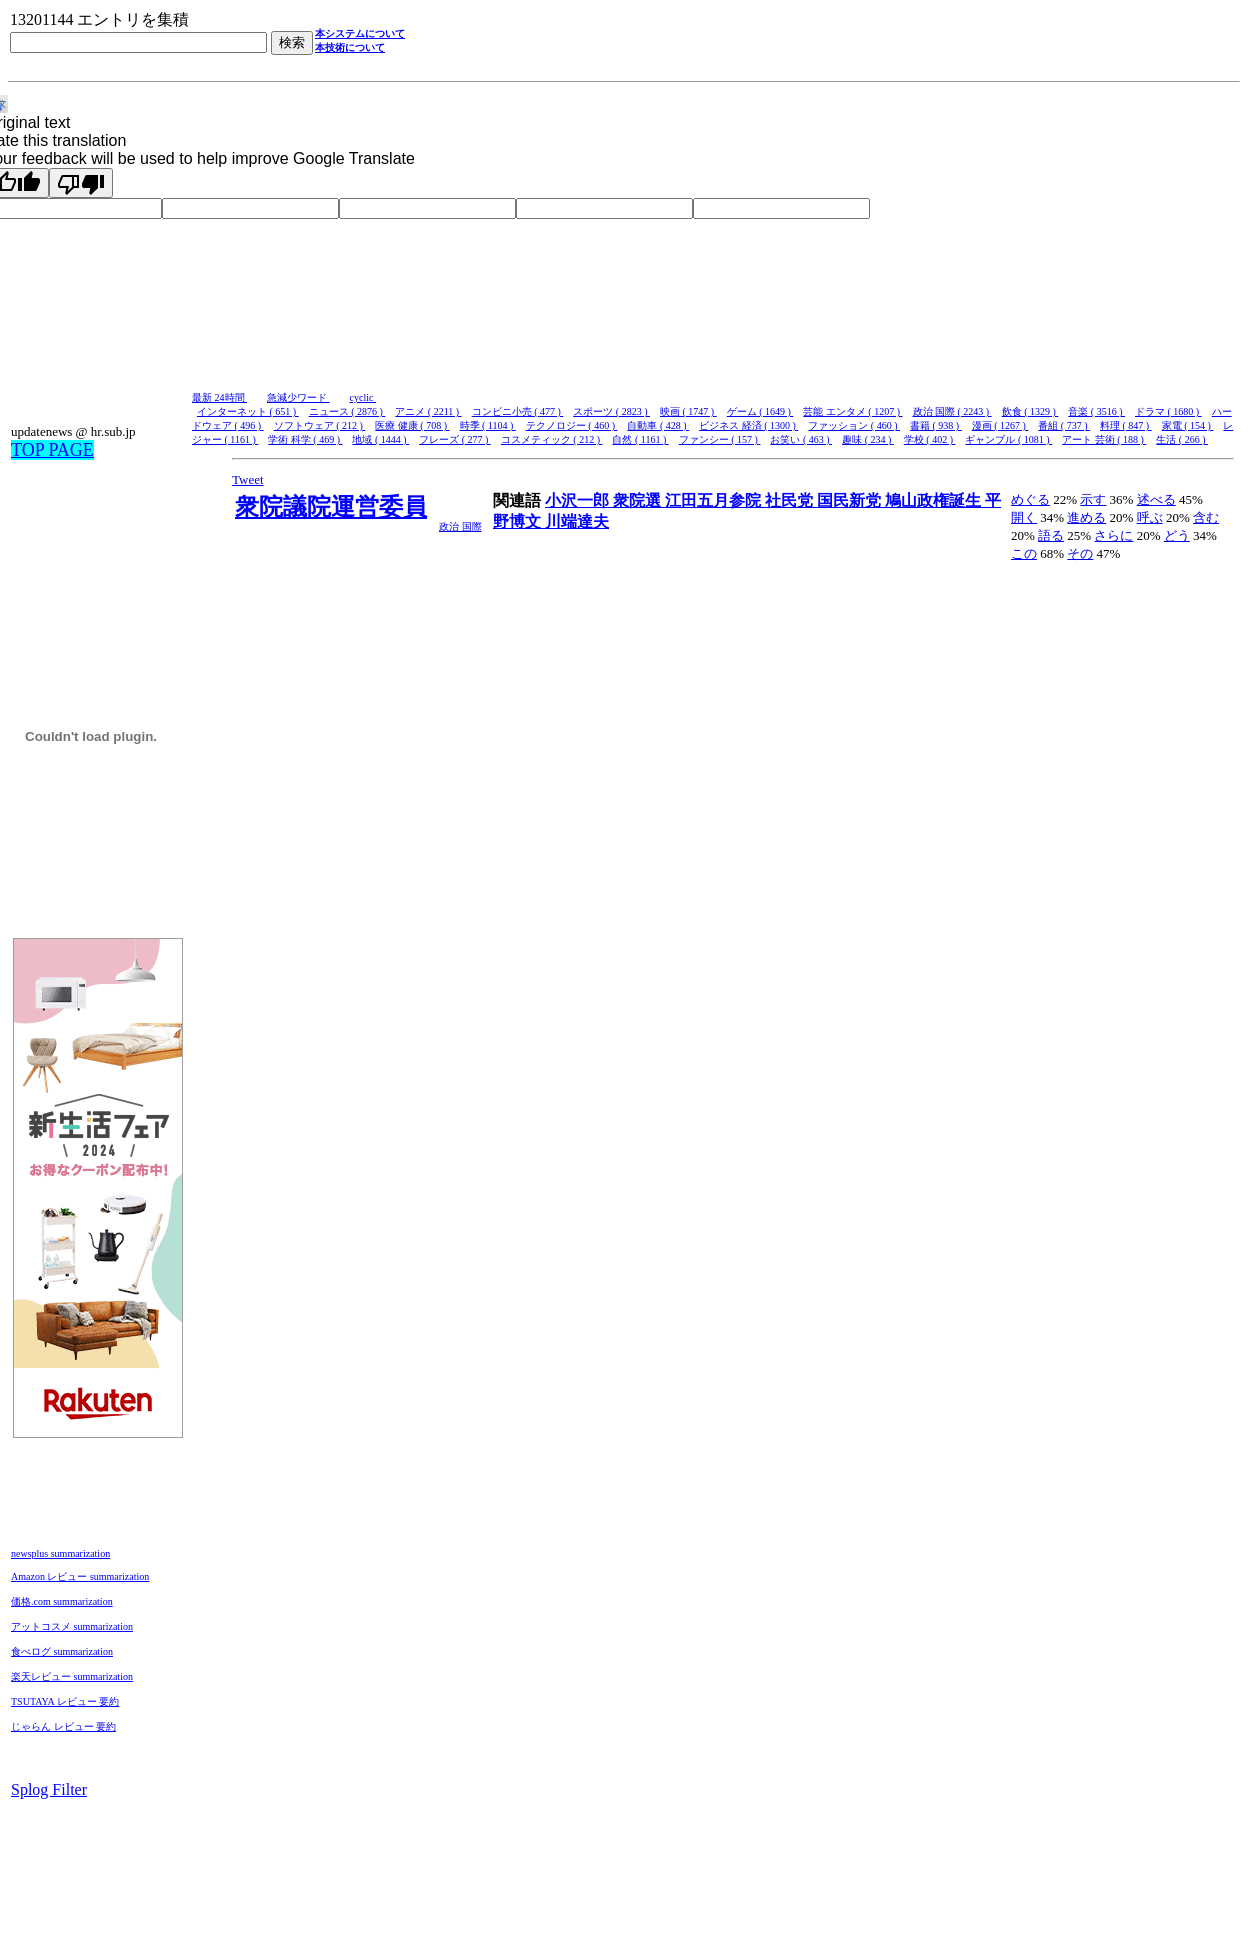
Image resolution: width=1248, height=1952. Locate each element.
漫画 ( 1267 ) (1000, 425)
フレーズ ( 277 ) (455, 439)
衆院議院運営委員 (331, 507)
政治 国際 (460, 526)
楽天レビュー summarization (72, 1676)
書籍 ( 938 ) (936, 425)
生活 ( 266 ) (1182, 439)
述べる (1156, 499)
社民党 (791, 500)
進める (1086, 517)
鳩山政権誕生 (935, 500)
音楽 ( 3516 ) (1096, 411)
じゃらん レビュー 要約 (63, 1726)
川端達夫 (577, 521)
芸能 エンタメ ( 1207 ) (852, 411)
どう (1177, 535)
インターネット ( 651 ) (248, 411)
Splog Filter (49, 1789)
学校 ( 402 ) (930, 439)
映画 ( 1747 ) (688, 411)
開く (1024, 517)
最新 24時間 (219, 397)
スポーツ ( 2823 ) (611, 411)
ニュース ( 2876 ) (347, 411)
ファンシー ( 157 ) (720, 439)
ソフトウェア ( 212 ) (320, 425)
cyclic (363, 397)
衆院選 (639, 500)
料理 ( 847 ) (1126, 425)
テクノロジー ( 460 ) (572, 425)
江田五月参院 (715, 500)
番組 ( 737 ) (1064, 425)
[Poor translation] (81, 183)
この (1024, 553)
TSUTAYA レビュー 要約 (65, 1701)
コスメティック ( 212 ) (552, 439)
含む (1206, 517)
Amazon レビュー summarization (80, 1576)
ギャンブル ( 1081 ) (1008, 439)
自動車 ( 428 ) (658, 425)
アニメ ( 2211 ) (428, 411)
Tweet (248, 479)
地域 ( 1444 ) (380, 439)
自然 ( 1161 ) (640, 439)
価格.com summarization (62, 1601)
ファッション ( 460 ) (854, 425)
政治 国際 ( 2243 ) (952, 411)
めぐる (1030, 499)
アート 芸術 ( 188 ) (1104, 439)
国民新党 (851, 500)
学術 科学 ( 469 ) (305, 439)
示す (1093, 499)
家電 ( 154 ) (1188, 425)
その (1080, 553)
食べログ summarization (62, 1651)
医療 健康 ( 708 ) (412, 425)
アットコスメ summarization (72, 1626)
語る (1051, 535)
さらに (1113, 535)
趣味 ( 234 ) (868, 439)
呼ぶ (1150, 517)
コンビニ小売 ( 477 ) (518, 411)
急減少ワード (298, 397)
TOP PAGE (52, 450)
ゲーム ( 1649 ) (760, 411)
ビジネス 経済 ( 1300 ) (748, 425)
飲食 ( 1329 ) (1030, 411)
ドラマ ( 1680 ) (1168, 411)
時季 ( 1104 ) (488, 425)
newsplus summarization (60, 1553)
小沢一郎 (579, 500)
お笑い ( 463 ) (801, 439)
